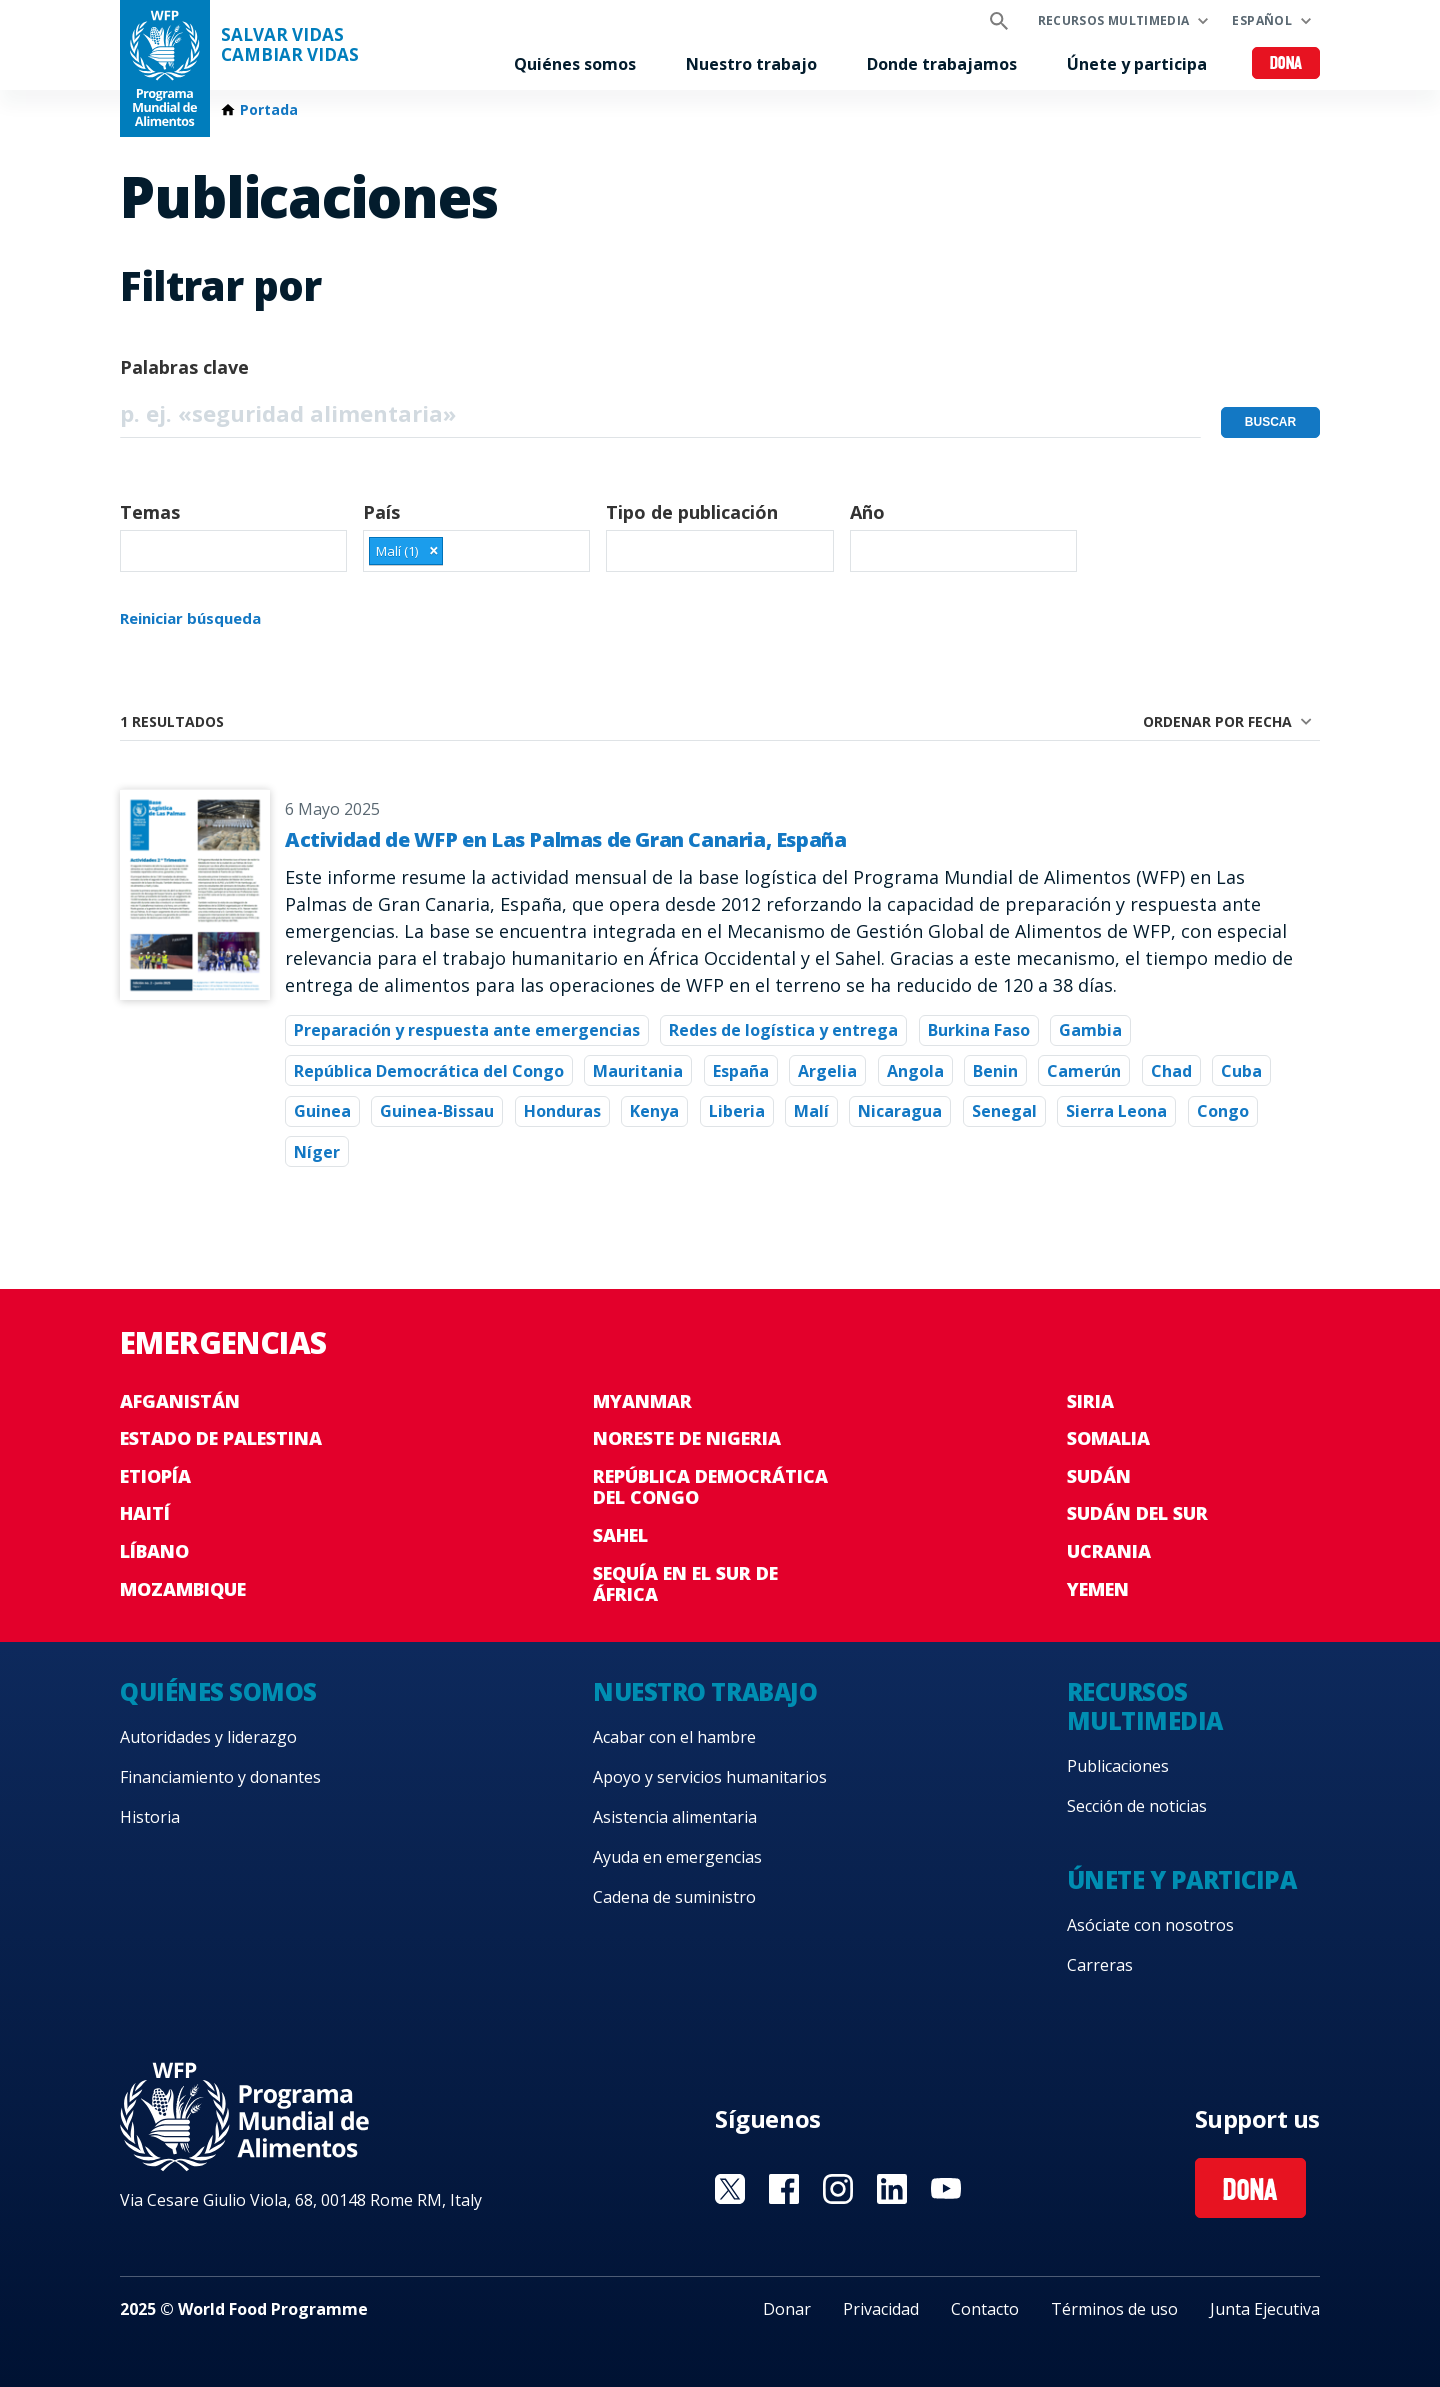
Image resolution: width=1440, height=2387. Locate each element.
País (381, 512)
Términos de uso (1114, 2309)
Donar (787, 2309)
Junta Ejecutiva (1265, 2309)
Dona (1286, 64)
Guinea (322, 1111)
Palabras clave (184, 367)
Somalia (1108, 1438)
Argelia (827, 1071)
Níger (317, 1152)
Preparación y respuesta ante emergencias (467, 1030)
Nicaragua (900, 1111)
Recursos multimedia (1114, 20)
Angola (915, 1071)
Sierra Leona (1116, 1111)
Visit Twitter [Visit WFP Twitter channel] (730, 2189)
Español (1262, 20)
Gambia (1090, 1030)
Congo (1223, 1111)
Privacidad (881, 2309)
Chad (1171, 1071)
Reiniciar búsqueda (190, 618)
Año (867, 512)
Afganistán (180, 1401)
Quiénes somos (575, 64)
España (741, 1071)
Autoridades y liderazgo (208, 1737)
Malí (811, 1111)
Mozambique (183, 1589)
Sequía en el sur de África (685, 1584)
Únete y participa (1137, 64)
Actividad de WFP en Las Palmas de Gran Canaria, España (565, 839)
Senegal (1004, 1111)
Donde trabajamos (942, 64)
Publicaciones (1118, 1766)
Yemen (1098, 1589)
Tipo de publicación (692, 512)
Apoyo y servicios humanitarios (710, 1777)
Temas (150, 512)
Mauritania (638, 1071)
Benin (995, 1071)
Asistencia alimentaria (675, 1817)
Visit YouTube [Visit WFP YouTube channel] (946, 2189)
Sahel (620, 1535)
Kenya (654, 1111)
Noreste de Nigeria (687, 1438)
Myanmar (642, 1401)
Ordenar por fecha (1217, 721)
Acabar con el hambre (674, 1737)
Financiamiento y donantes (220, 1777)
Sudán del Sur (1137, 1513)
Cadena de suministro (674, 1897)
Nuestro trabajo (751, 64)
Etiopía (155, 1476)
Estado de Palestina (221, 1438)
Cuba (1241, 1071)
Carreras (1100, 1965)
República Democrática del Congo (429, 1071)
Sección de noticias (1137, 1806)
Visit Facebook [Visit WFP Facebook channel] (784, 2189)
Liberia (737, 1111)
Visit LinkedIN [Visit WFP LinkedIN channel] (892, 2189)
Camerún (1084, 1071)
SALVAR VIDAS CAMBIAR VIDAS (290, 45)
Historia (150, 1817)
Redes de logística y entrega (783, 1030)
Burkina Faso (979, 1030)
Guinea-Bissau (437, 1111)
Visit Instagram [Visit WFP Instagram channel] (838, 2189)
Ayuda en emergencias (677, 1857)
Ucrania (1109, 1551)
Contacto (985, 2309)
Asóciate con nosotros (1150, 1925)
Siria (1090, 1401)
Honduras (562, 1111)
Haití (145, 1513)
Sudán (1099, 1476)
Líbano (154, 1551)
